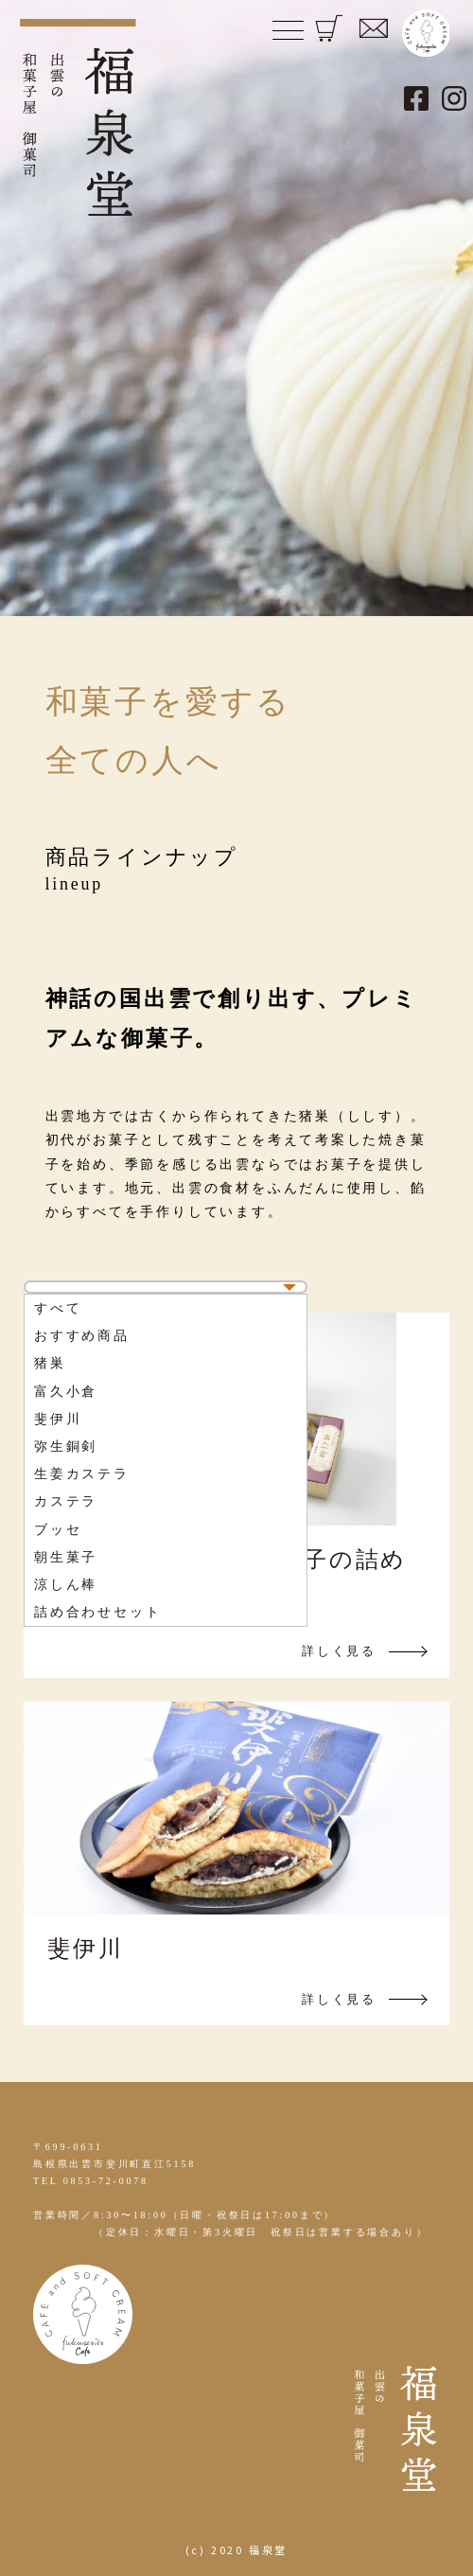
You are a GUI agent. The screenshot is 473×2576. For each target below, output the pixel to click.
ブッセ (57, 1530)
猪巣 (50, 1363)
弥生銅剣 (65, 1446)
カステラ (65, 1501)
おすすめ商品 (82, 1336)
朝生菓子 (65, 1557)
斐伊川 (57, 1419)
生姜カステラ (82, 1474)
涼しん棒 (65, 1585)
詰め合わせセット (97, 1612)
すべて (57, 1308)
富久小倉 (65, 1392)
